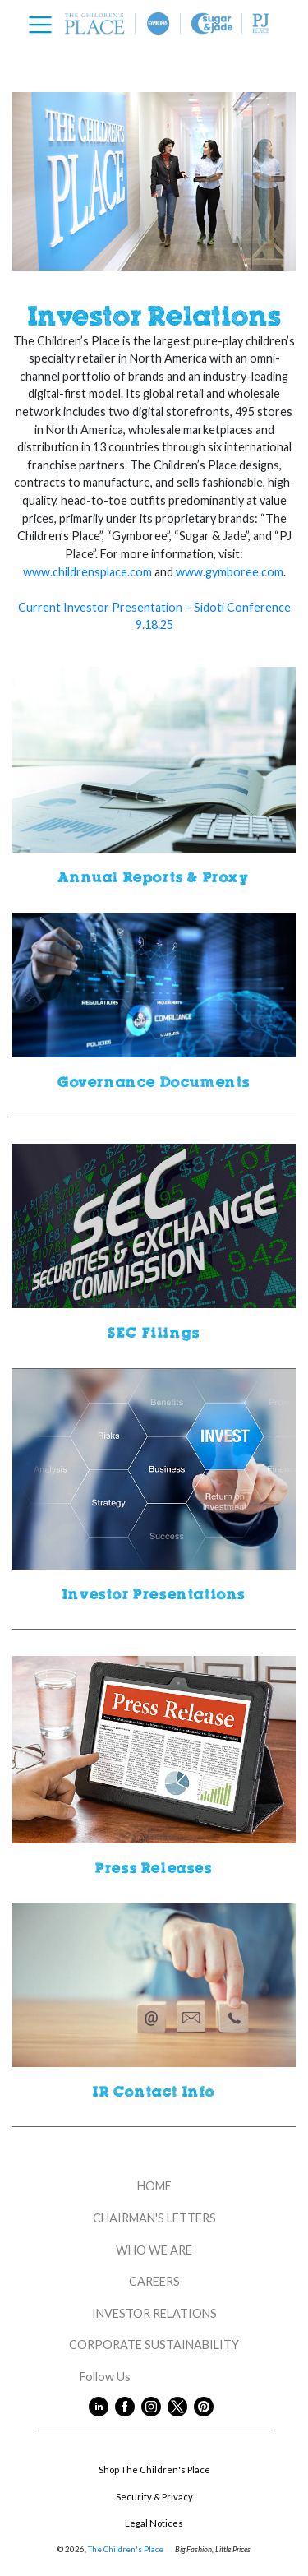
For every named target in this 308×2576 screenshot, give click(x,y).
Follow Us (154, 2377)
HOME (154, 2186)
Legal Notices (154, 2523)
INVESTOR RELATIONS (154, 2313)
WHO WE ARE (154, 2250)
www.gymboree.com (229, 572)
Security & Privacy (154, 2496)
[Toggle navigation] (45, 25)
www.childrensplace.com (87, 572)
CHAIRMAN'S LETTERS (154, 2218)
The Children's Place (125, 2549)
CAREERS (154, 2281)
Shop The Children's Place (154, 2469)
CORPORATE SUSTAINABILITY (154, 2345)
